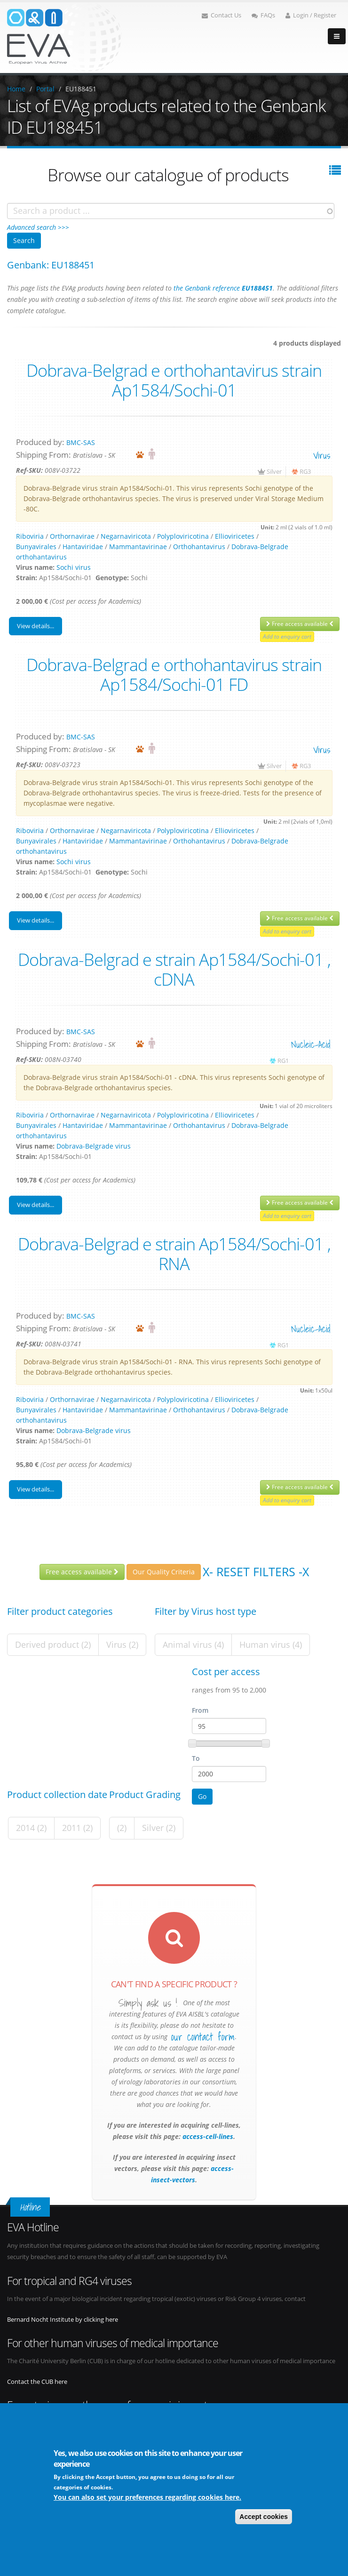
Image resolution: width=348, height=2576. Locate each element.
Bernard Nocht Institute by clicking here (62, 2320)
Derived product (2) (53, 1644)
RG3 (305, 472)
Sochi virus (73, 567)
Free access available (299, 623)
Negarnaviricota (126, 536)
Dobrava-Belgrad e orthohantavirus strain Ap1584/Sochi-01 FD (174, 674)
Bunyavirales (36, 546)
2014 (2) (31, 1827)
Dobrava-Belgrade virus (93, 1146)
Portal (45, 88)
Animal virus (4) (193, 1644)
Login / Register (310, 15)
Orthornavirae (72, 536)
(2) (122, 1827)
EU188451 (80, 88)
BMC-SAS (80, 442)
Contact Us (221, 15)
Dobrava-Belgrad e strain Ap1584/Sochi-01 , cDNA (174, 969)
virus (321, 455)
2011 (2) (77, 1827)
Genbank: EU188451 (51, 265)
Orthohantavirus (199, 546)
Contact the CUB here (37, 2382)
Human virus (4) (270, 1644)
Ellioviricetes (234, 536)
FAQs (263, 15)
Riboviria (30, 536)
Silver (274, 472)
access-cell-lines (207, 2136)
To (196, 1758)
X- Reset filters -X (256, 1571)
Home (16, 88)
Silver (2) (158, 1827)
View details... (35, 626)
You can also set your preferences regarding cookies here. (147, 2497)
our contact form (203, 2036)
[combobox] (170, 211)
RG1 (283, 1061)
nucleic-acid (310, 1044)
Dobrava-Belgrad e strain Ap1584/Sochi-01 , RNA (174, 1253)
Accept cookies (263, 2516)
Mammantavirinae (138, 546)
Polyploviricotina (183, 536)
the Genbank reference (223, 288)
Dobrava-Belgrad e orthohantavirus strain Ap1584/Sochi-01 (174, 380)
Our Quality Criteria (164, 1571)
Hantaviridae (83, 546)
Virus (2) (122, 1644)
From (200, 1710)
